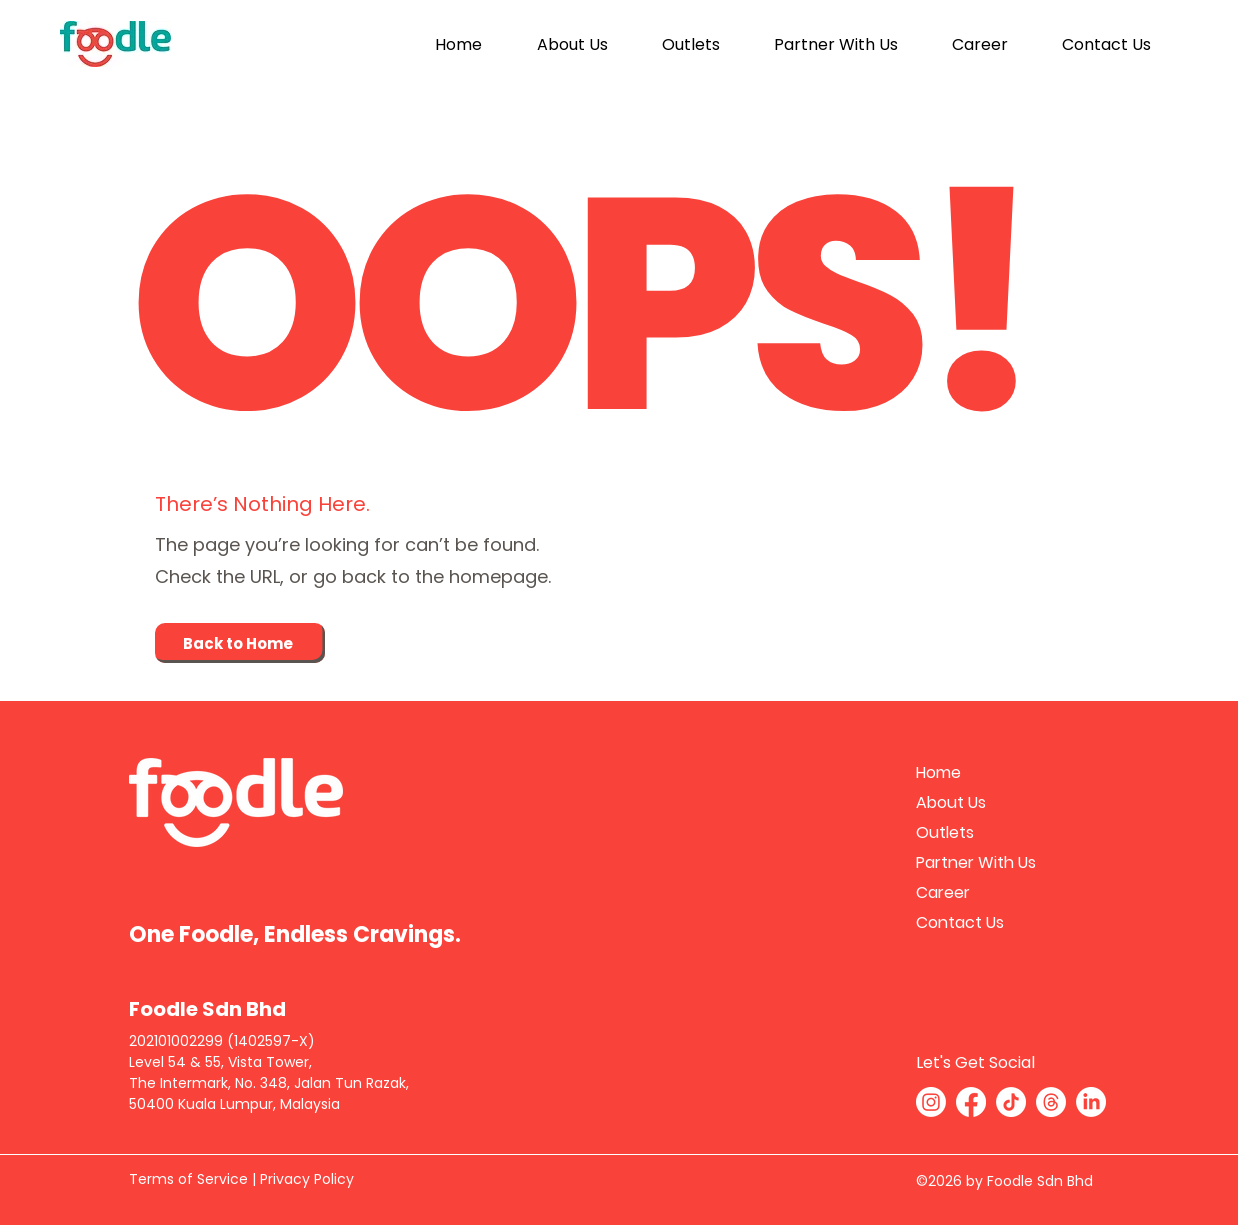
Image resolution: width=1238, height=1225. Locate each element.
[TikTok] (1011, 1102)
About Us (951, 802)
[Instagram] (931, 1102)
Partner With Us (976, 862)
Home (938, 772)
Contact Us (960, 922)
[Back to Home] (240, 643)
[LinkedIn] (1091, 1102)
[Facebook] (971, 1102)
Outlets (945, 832)
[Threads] (1051, 1102)
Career (943, 892)
